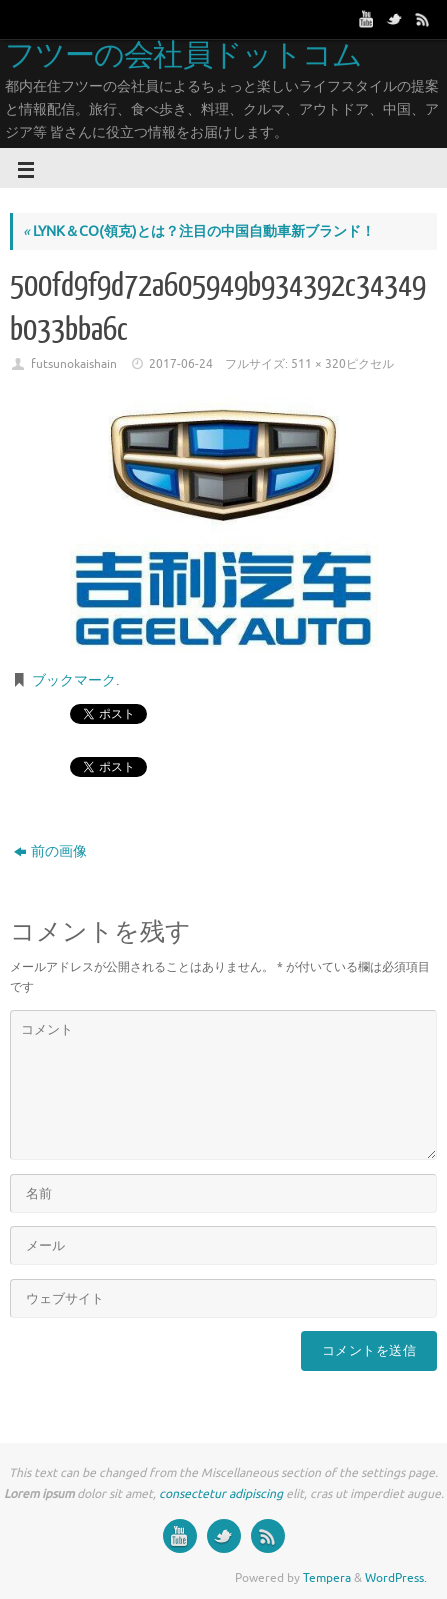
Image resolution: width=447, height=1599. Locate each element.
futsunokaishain (74, 364)
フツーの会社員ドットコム (183, 56)
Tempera (327, 1578)
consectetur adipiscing (221, 1494)
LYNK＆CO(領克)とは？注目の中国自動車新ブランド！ (199, 231)
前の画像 (50, 851)
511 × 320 (318, 364)
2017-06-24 (181, 364)
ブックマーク (74, 680)
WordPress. (396, 1578)
